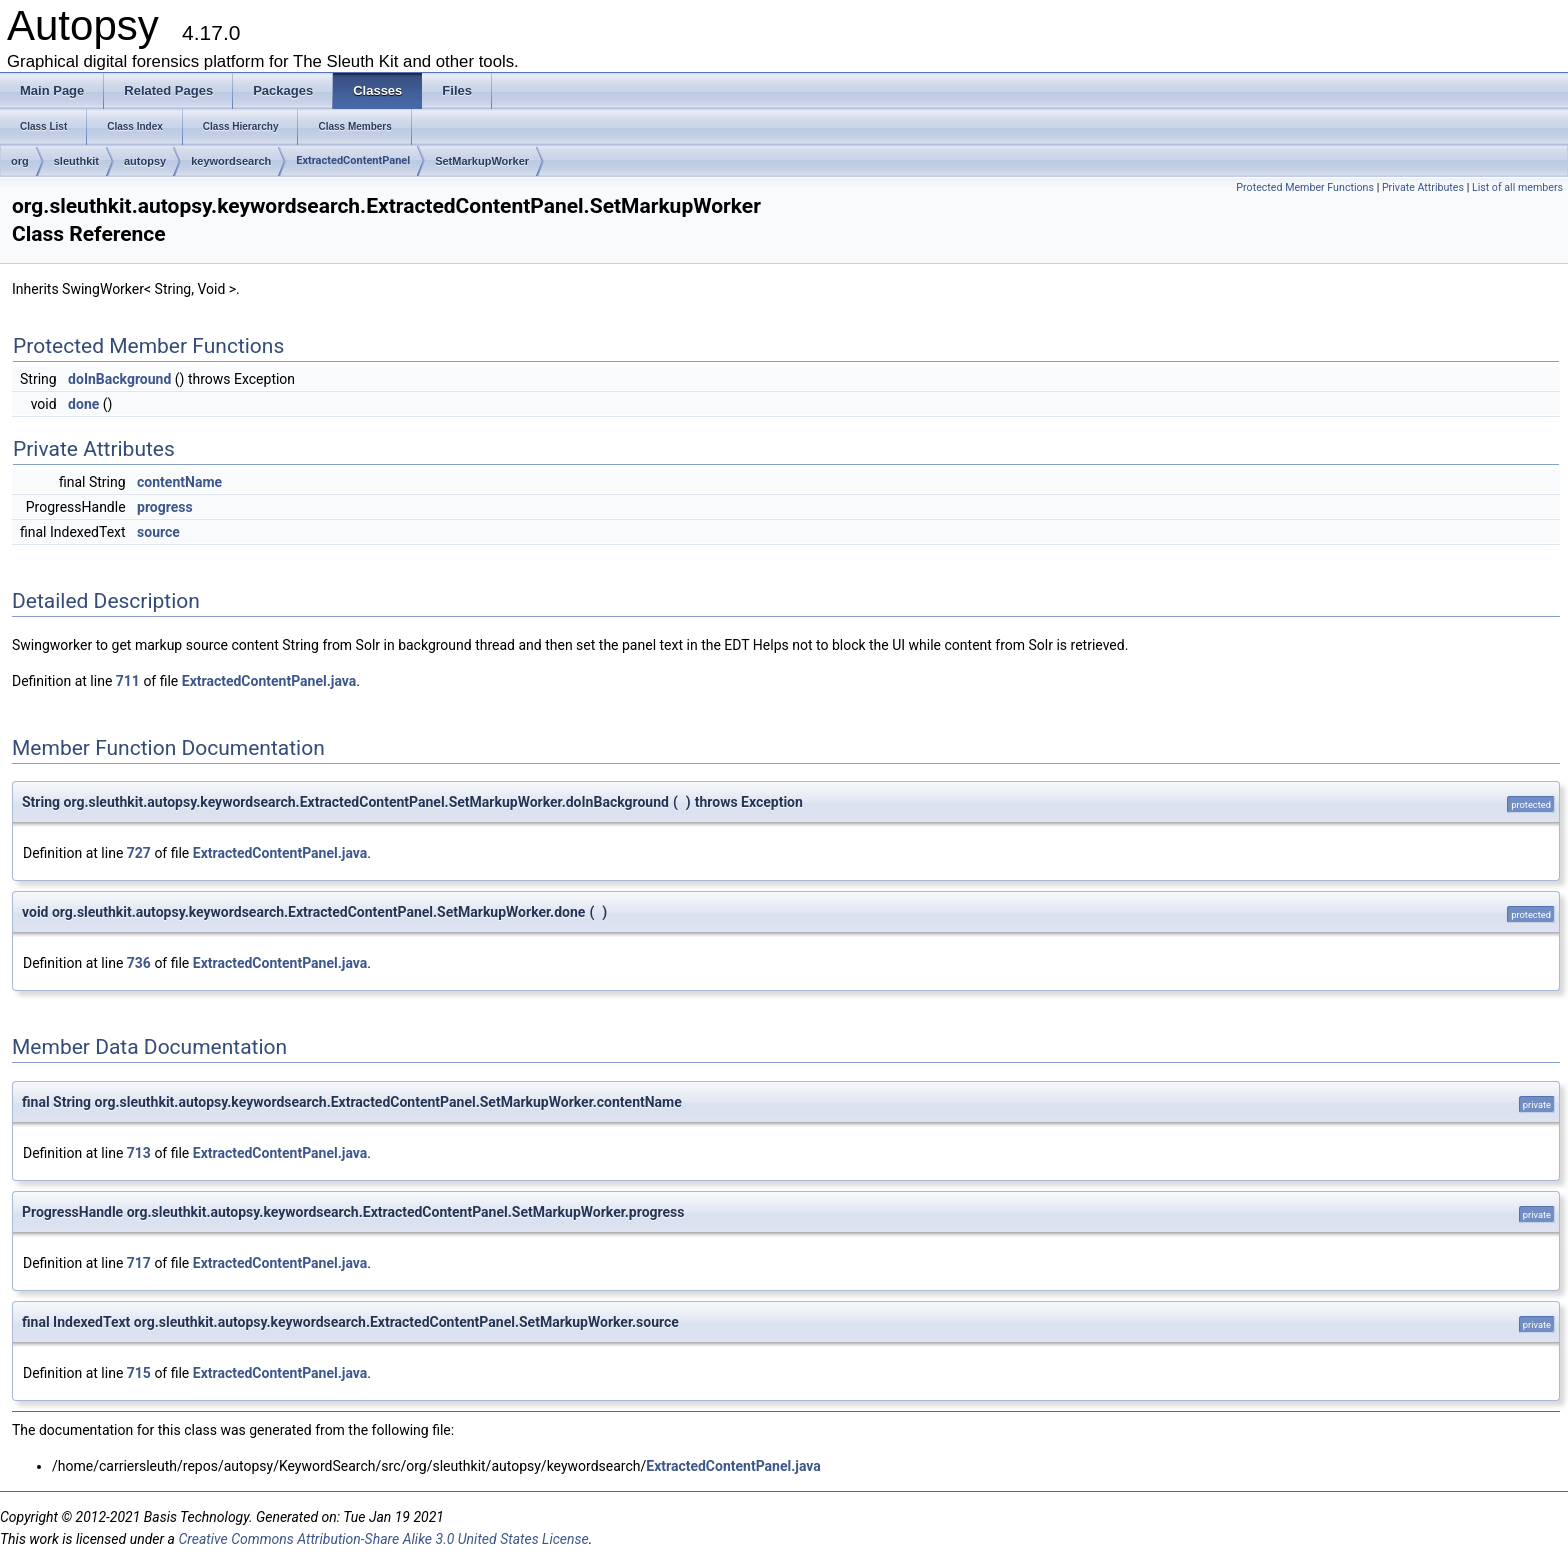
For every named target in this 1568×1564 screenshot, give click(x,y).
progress (165, 507)
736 (139, 963)
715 (139, 1373)
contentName (179, 482)
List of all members (1517, 187)
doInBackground (119, 379)
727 (139, 853)
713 (139, 1153)
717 (139, 1263)
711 (128, 681)
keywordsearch (231, 161)
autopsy (145, 161)
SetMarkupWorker (482, 161)
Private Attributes (1423, 187)
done (83, 404)
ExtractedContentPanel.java (269, 681)
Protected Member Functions (1305, 187)
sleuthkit (76, 161)
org (20, 161)
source (158, 532)
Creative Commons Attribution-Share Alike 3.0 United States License (383, 1539)
